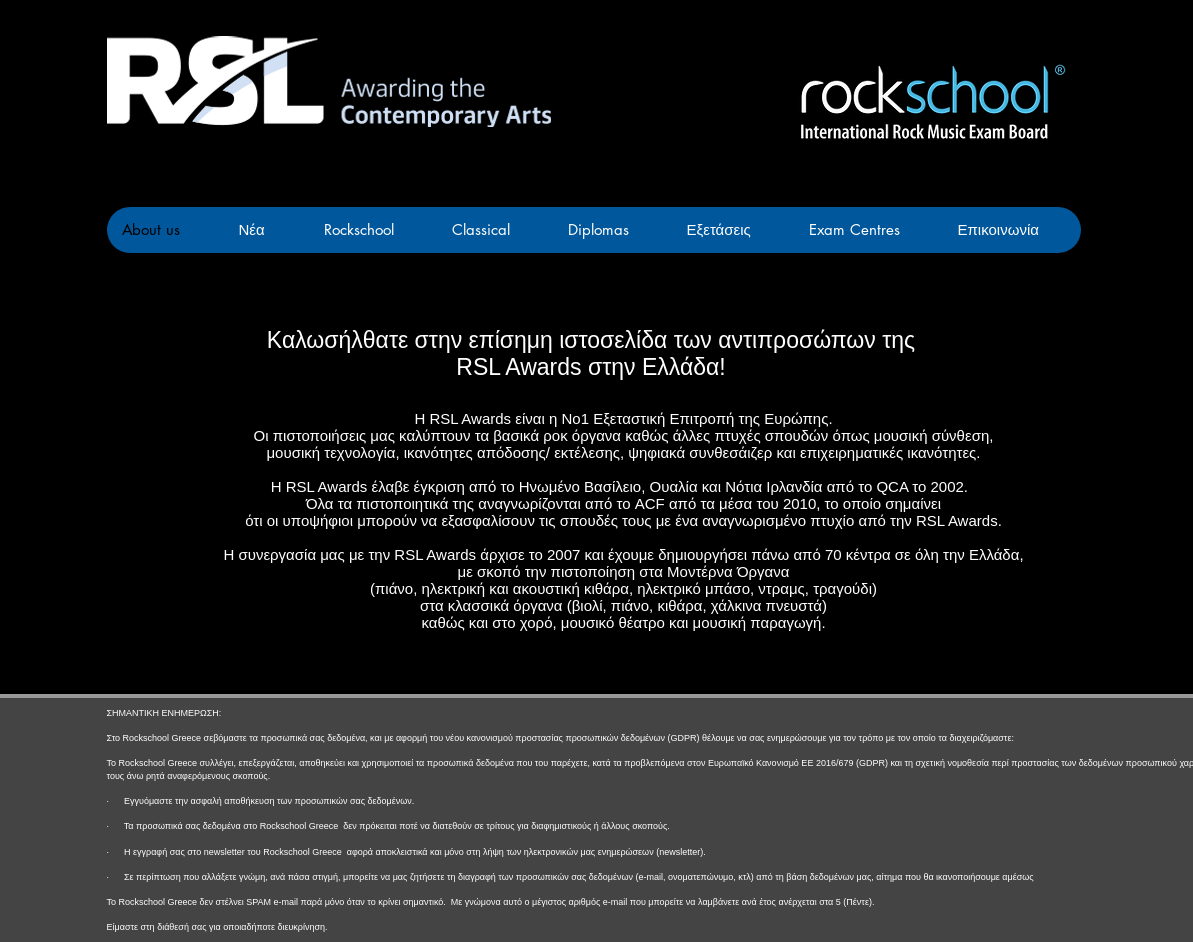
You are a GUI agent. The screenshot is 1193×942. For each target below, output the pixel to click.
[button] (732, 230)
